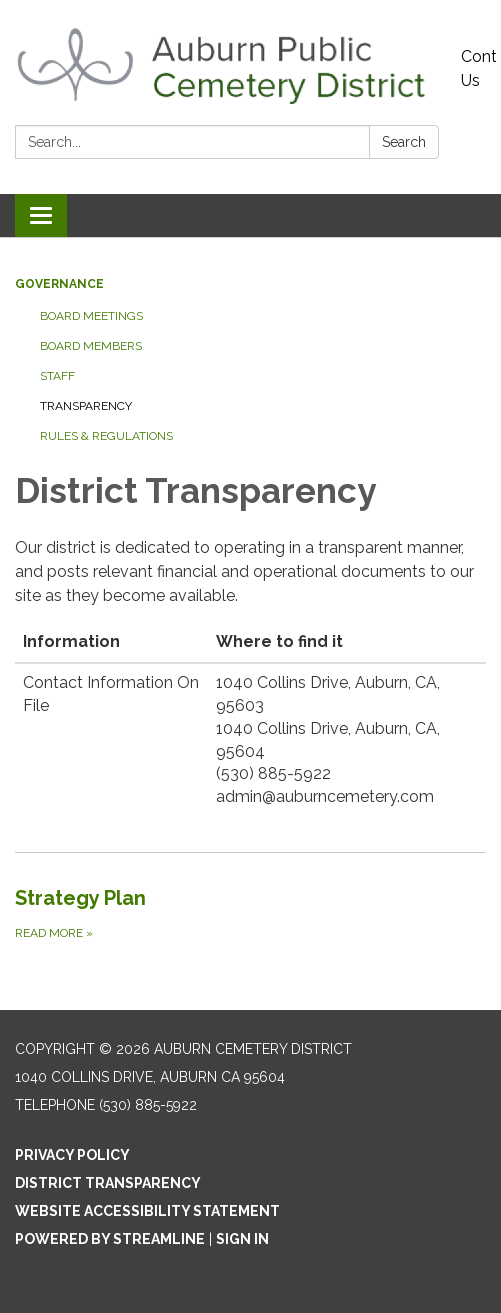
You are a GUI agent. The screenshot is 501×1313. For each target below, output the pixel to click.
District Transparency (108, 1183)
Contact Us (478, 68)
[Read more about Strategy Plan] (250, 913)
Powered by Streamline (110, 1239)
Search (404, 142)
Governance (59, 284)
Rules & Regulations (106, 436)
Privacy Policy (72, 1155)
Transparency (86, 406)
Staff (57, 376)
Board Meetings (91, 316)
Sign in (242, 1239)
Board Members (91, 346)
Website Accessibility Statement (147, 1211)
